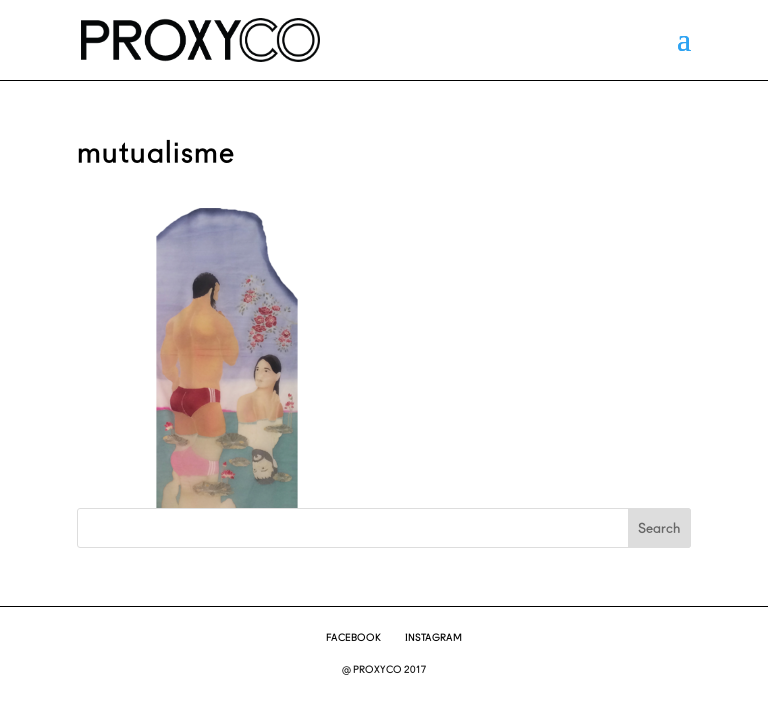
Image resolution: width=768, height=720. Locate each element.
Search (659, 528)
